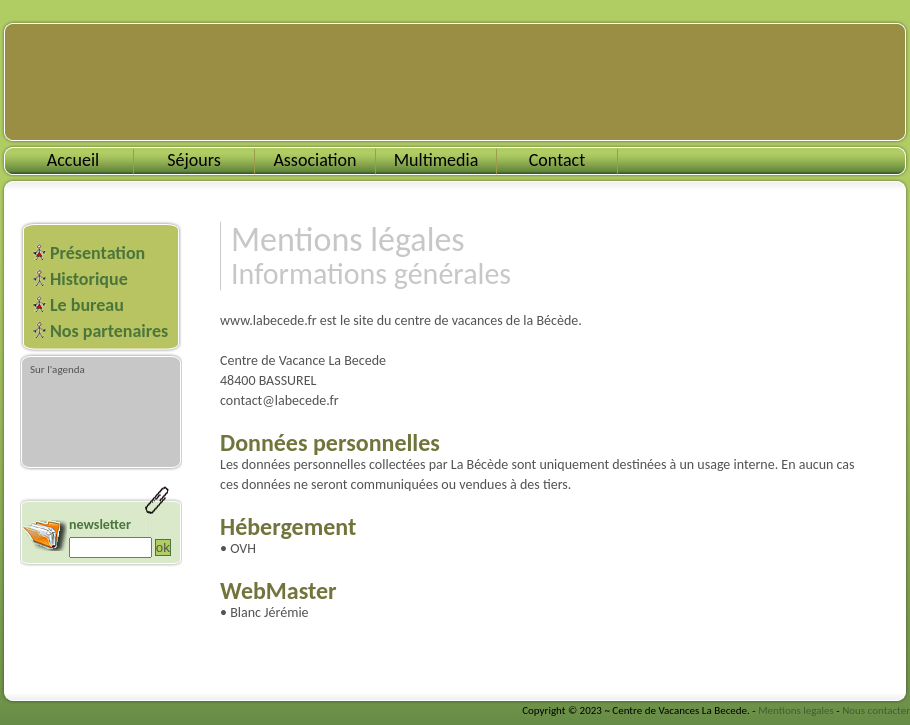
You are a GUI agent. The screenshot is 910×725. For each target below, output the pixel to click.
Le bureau (87, 305)
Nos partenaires (109, 331)
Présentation (97, 253)
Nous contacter (876, 710)
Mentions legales (796, 710)
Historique (89, 279)
